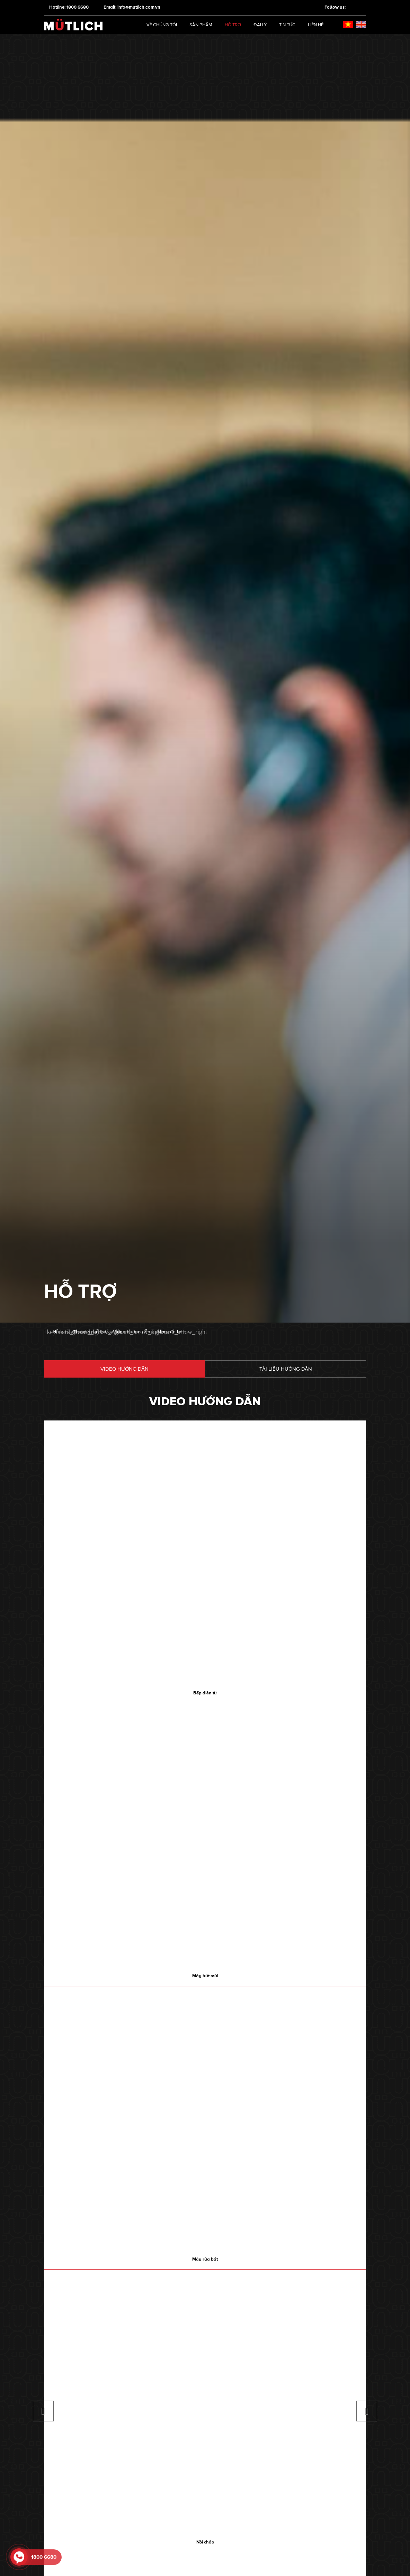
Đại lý (260, 25)
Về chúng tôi (161, 25)
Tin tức (287, 25)
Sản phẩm (200, 25)
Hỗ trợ (233, 25)
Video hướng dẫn (124, 1369)
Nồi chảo (205, 2542)
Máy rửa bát (205, 2259)
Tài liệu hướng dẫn (285, 1369)
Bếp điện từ (205, 1693)
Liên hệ (315, 25)
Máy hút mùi (205, 1976)
